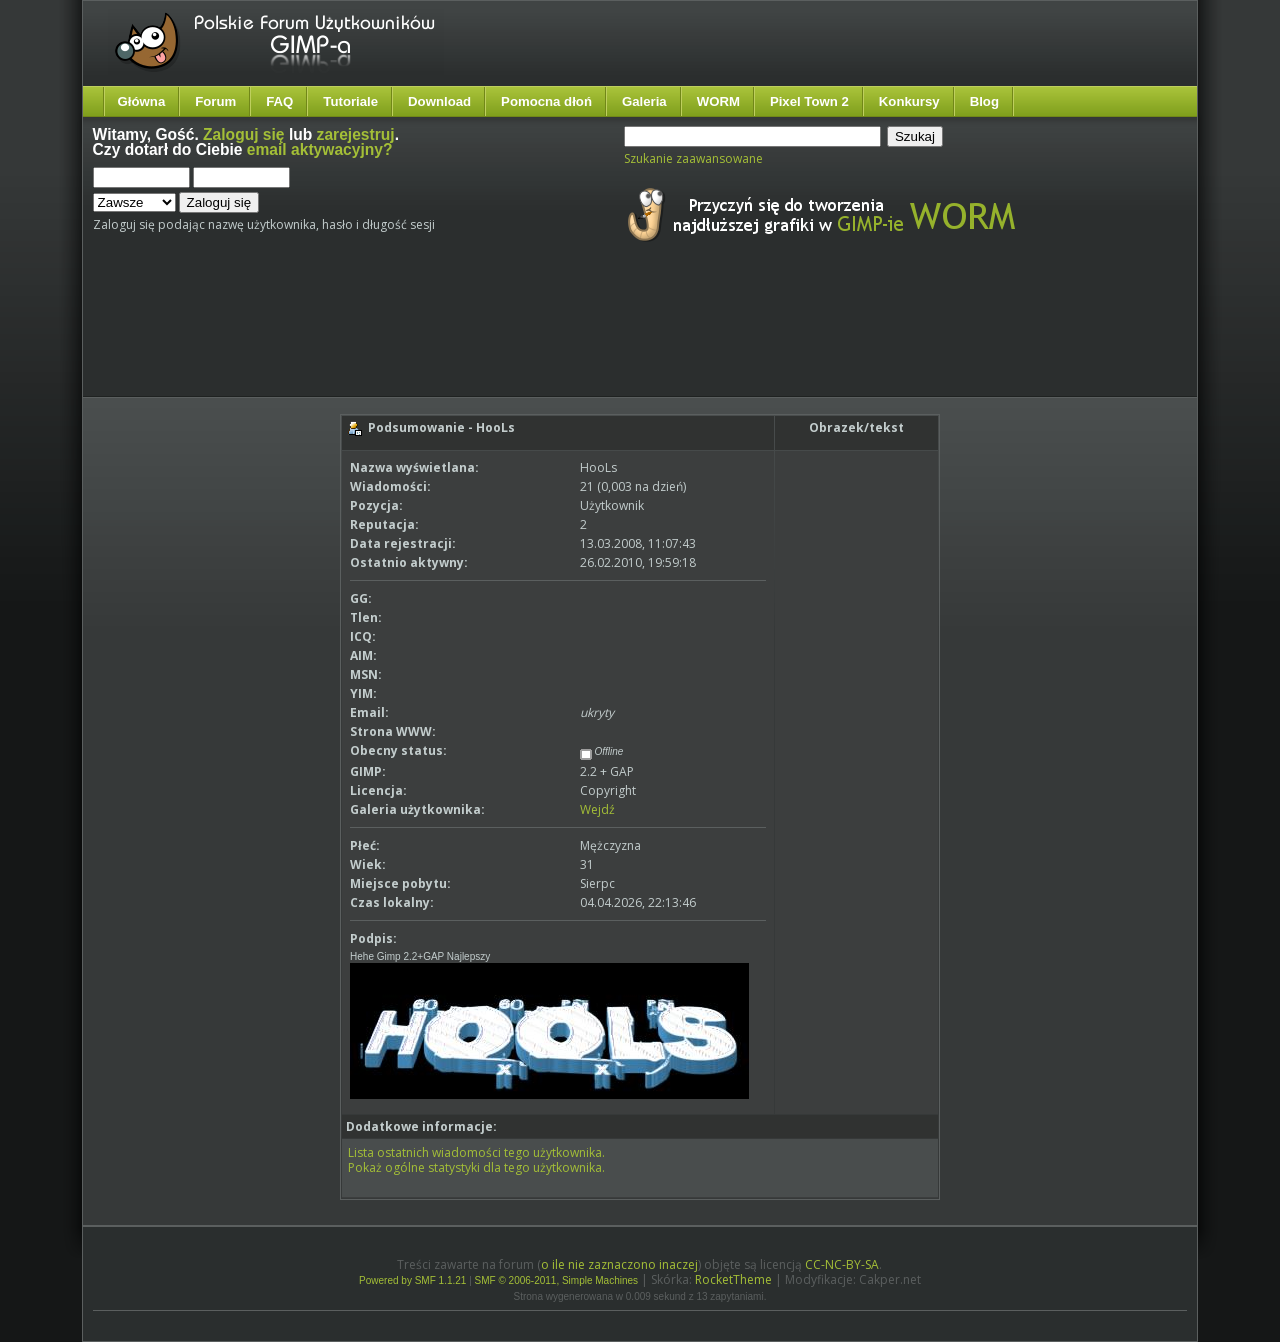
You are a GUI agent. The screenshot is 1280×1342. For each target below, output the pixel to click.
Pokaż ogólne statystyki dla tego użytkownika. (476, 1167)
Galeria (644, 101)
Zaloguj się (243, 134)
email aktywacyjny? (320, 149)
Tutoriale (350, 101)
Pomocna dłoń (546, 101)
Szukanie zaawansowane (693, 158)
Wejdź (597, 809)
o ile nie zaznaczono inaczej (619, 1264)
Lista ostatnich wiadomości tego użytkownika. (476, 1152)
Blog (984, 101)
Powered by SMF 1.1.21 (412, 1280)
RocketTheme (733, 1279)
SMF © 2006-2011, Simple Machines (557, 1280)
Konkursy (909, 101)
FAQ (279, 101)
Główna (142, 101)
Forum (215, 101)
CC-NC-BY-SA (842, 1264)
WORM (718, 101)
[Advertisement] (468, 338)
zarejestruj (356, 134)
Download (439, 101)
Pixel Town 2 (809, 101)
